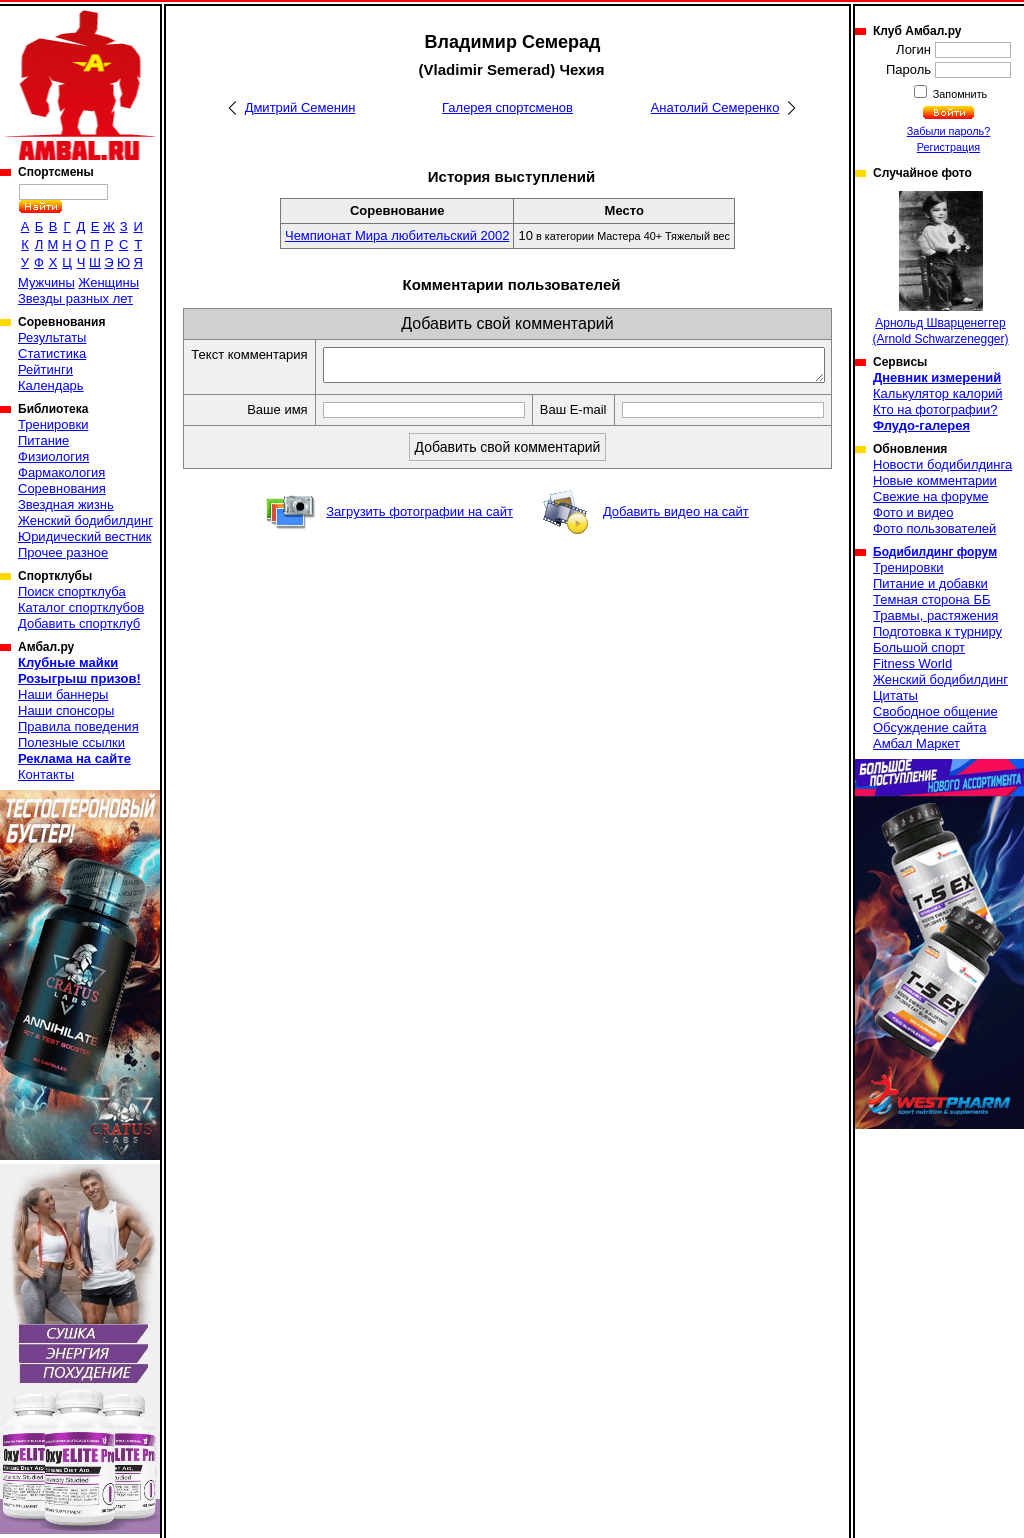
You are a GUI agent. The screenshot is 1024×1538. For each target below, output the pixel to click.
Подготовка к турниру (937, 631)
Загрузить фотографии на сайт (419, 533)
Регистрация (948, 147)
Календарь (51, 385)
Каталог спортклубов (81, 607)
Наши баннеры (63, 694)
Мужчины (46, 282)
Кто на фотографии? (935, 409)
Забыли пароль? (949, 131)
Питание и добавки (930, 583)
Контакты (46, 774)
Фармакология (61, 472)
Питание (43, 440)
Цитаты (895, 695)
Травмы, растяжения (935, 615)
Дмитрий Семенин (300, 107)
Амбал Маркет (916, 743)
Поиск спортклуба (72, 591)
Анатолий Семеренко (715, 107)
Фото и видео (913, 512)
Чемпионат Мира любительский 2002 (397, 235)
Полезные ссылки (71, 742)
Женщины (108, 282)
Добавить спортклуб (79, 623)
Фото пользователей (934, 528)
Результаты (52, 337)
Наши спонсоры (66, 710)
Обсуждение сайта (929, 727)
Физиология (53, 456)
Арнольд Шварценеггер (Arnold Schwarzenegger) (940, 268)
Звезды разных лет (75, 298)
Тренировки (53, 424)
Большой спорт (919, 647)
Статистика (52, 353)
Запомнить (959, 94)
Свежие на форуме (931, 496)
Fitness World (912, 663)
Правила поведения (78, 726)
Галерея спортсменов (507, 107)
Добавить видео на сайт (676, 533)
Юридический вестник (84, 536)
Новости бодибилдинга (942, 464)
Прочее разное (63, 552)
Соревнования (62, 488)
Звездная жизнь (66, 504)
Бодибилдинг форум (935, 552)
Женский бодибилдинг (85, 520)
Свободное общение (935, 711)
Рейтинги (45, 369)
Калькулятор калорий (938, 393)
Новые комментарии (935, 480)
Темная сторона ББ (932, 599)
